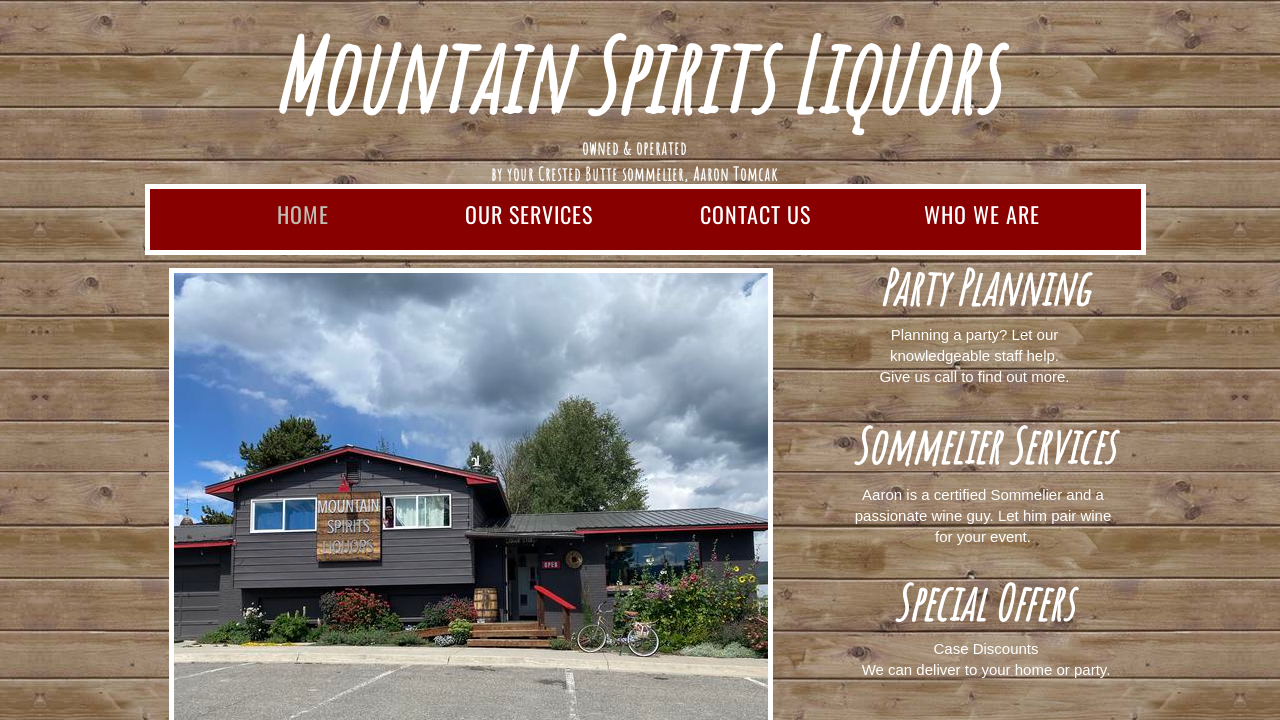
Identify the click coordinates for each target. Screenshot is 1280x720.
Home (303, 214)
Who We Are (982, 214)
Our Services (529, 214)
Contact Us (755, 214)
